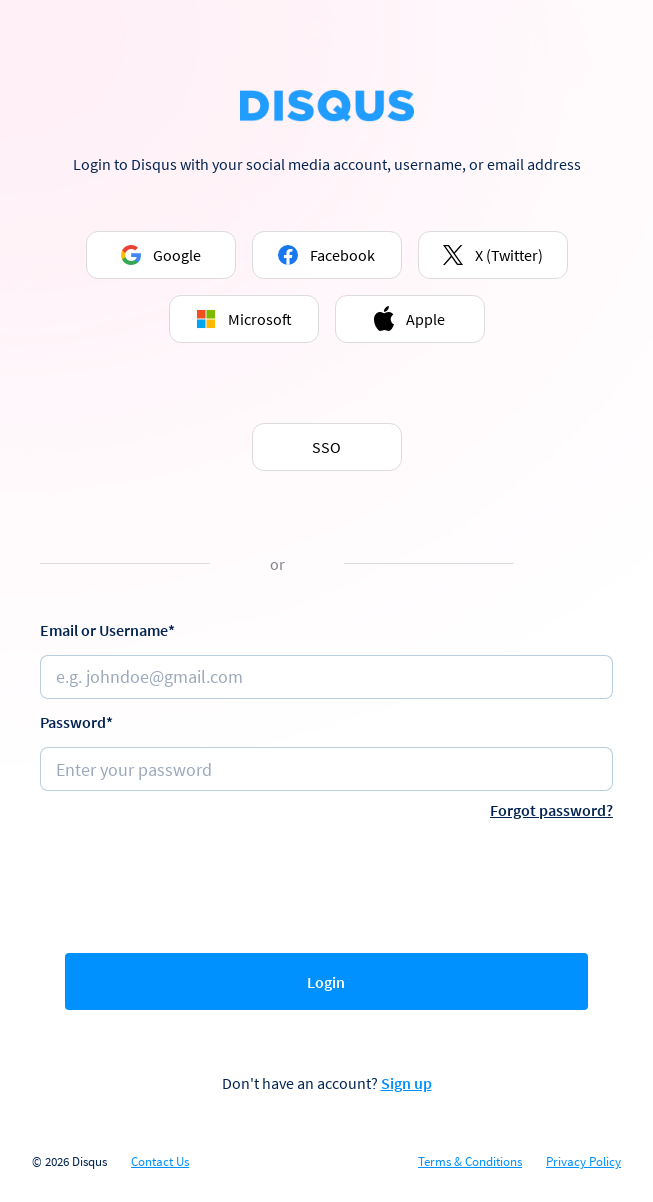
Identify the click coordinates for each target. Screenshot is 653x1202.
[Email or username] (326, 677)
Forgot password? (551, 810)
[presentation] (327, 882)
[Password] (326, 769)
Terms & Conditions (470, 1162)
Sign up (406, 1083)
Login (326, 982)
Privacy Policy (583, 1162)
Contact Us (160, 1162)
